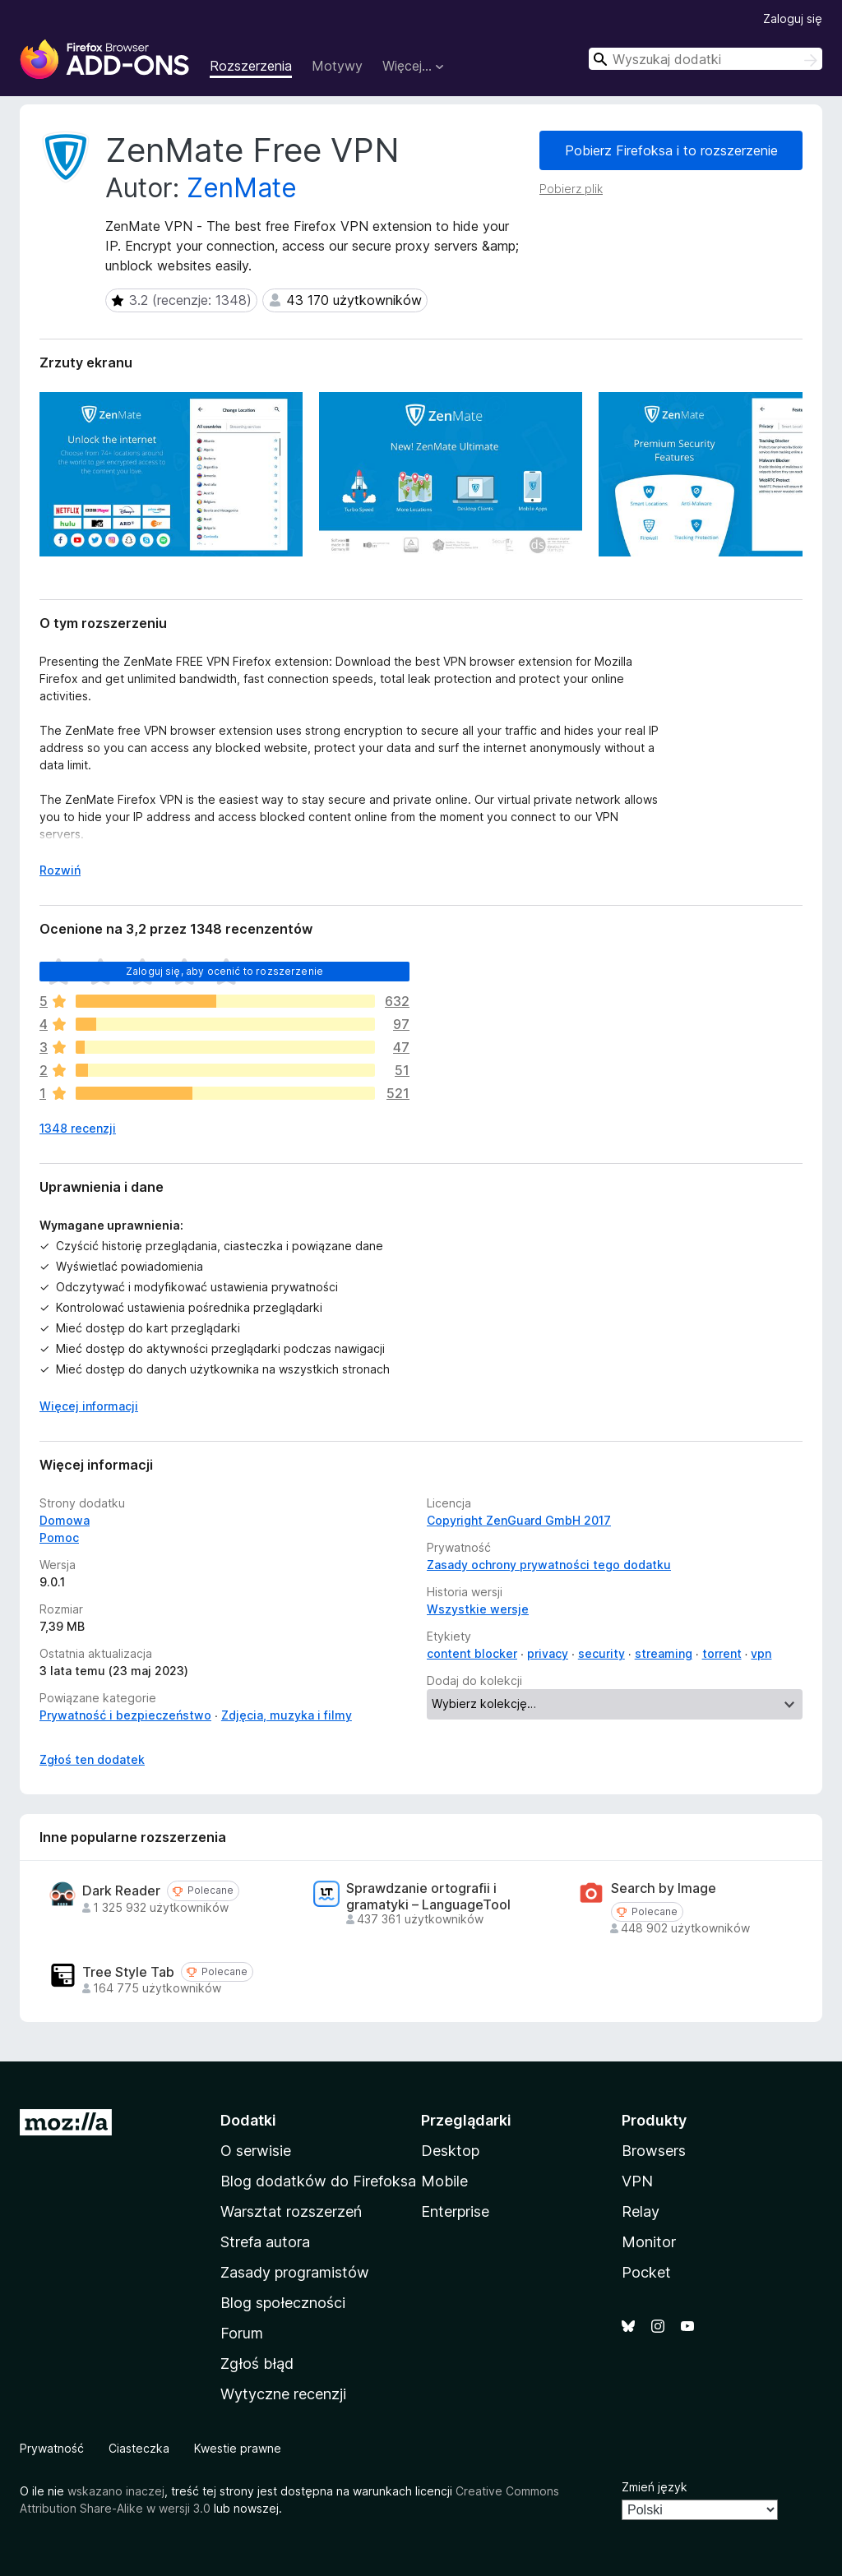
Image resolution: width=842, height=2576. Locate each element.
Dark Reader (121, 1891)
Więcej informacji (88, 1406)
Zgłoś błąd (257, 2363)
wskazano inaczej (115, 2491)
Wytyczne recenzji (283, 2394)
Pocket (646, 2272)
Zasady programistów (294, 2272)
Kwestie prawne (237, 2448)
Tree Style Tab (128, 1972)
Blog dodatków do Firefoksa (318, 2181)
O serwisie (255, 2150)
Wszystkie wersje (478, 1609)
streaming (663, 1653)
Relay (640, 2211)
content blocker (472, 1653)
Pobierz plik (571, 189)
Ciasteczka (139, 2448)
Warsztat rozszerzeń (291, 2211)
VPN (637, 2181)
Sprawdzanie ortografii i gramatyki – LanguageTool (428, 1896)
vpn (761, 1653)
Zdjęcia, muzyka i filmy (286, 1715)
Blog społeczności (282, 2302)
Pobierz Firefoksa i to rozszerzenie (671, 150)
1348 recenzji (77, 1128)
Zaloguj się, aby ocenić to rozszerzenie (224, 971)
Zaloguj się (792, 18)
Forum (241, 2333)
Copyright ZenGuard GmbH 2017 (519, 1520)
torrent (722, 1653)
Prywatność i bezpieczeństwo (125, 1715)
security (601, 1653)
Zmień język (654, 2487)
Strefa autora (265, 2242)
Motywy (337, 66)
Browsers (654, 2150)
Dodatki (248, 2120)
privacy (547, 1653)
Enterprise (455, 2211)
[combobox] (705, 59)
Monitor (649, 2242)
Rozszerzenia (251, 66)
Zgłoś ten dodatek (92, 1759)
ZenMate (242, 188)
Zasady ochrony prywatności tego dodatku (549, 1565)
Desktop (450, 2150)
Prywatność (52, 2448)
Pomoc (59, 1537)
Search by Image (663, 1888)
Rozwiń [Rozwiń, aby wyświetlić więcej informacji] (60, 870)
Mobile (444, 2181)
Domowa (64, 1520)
